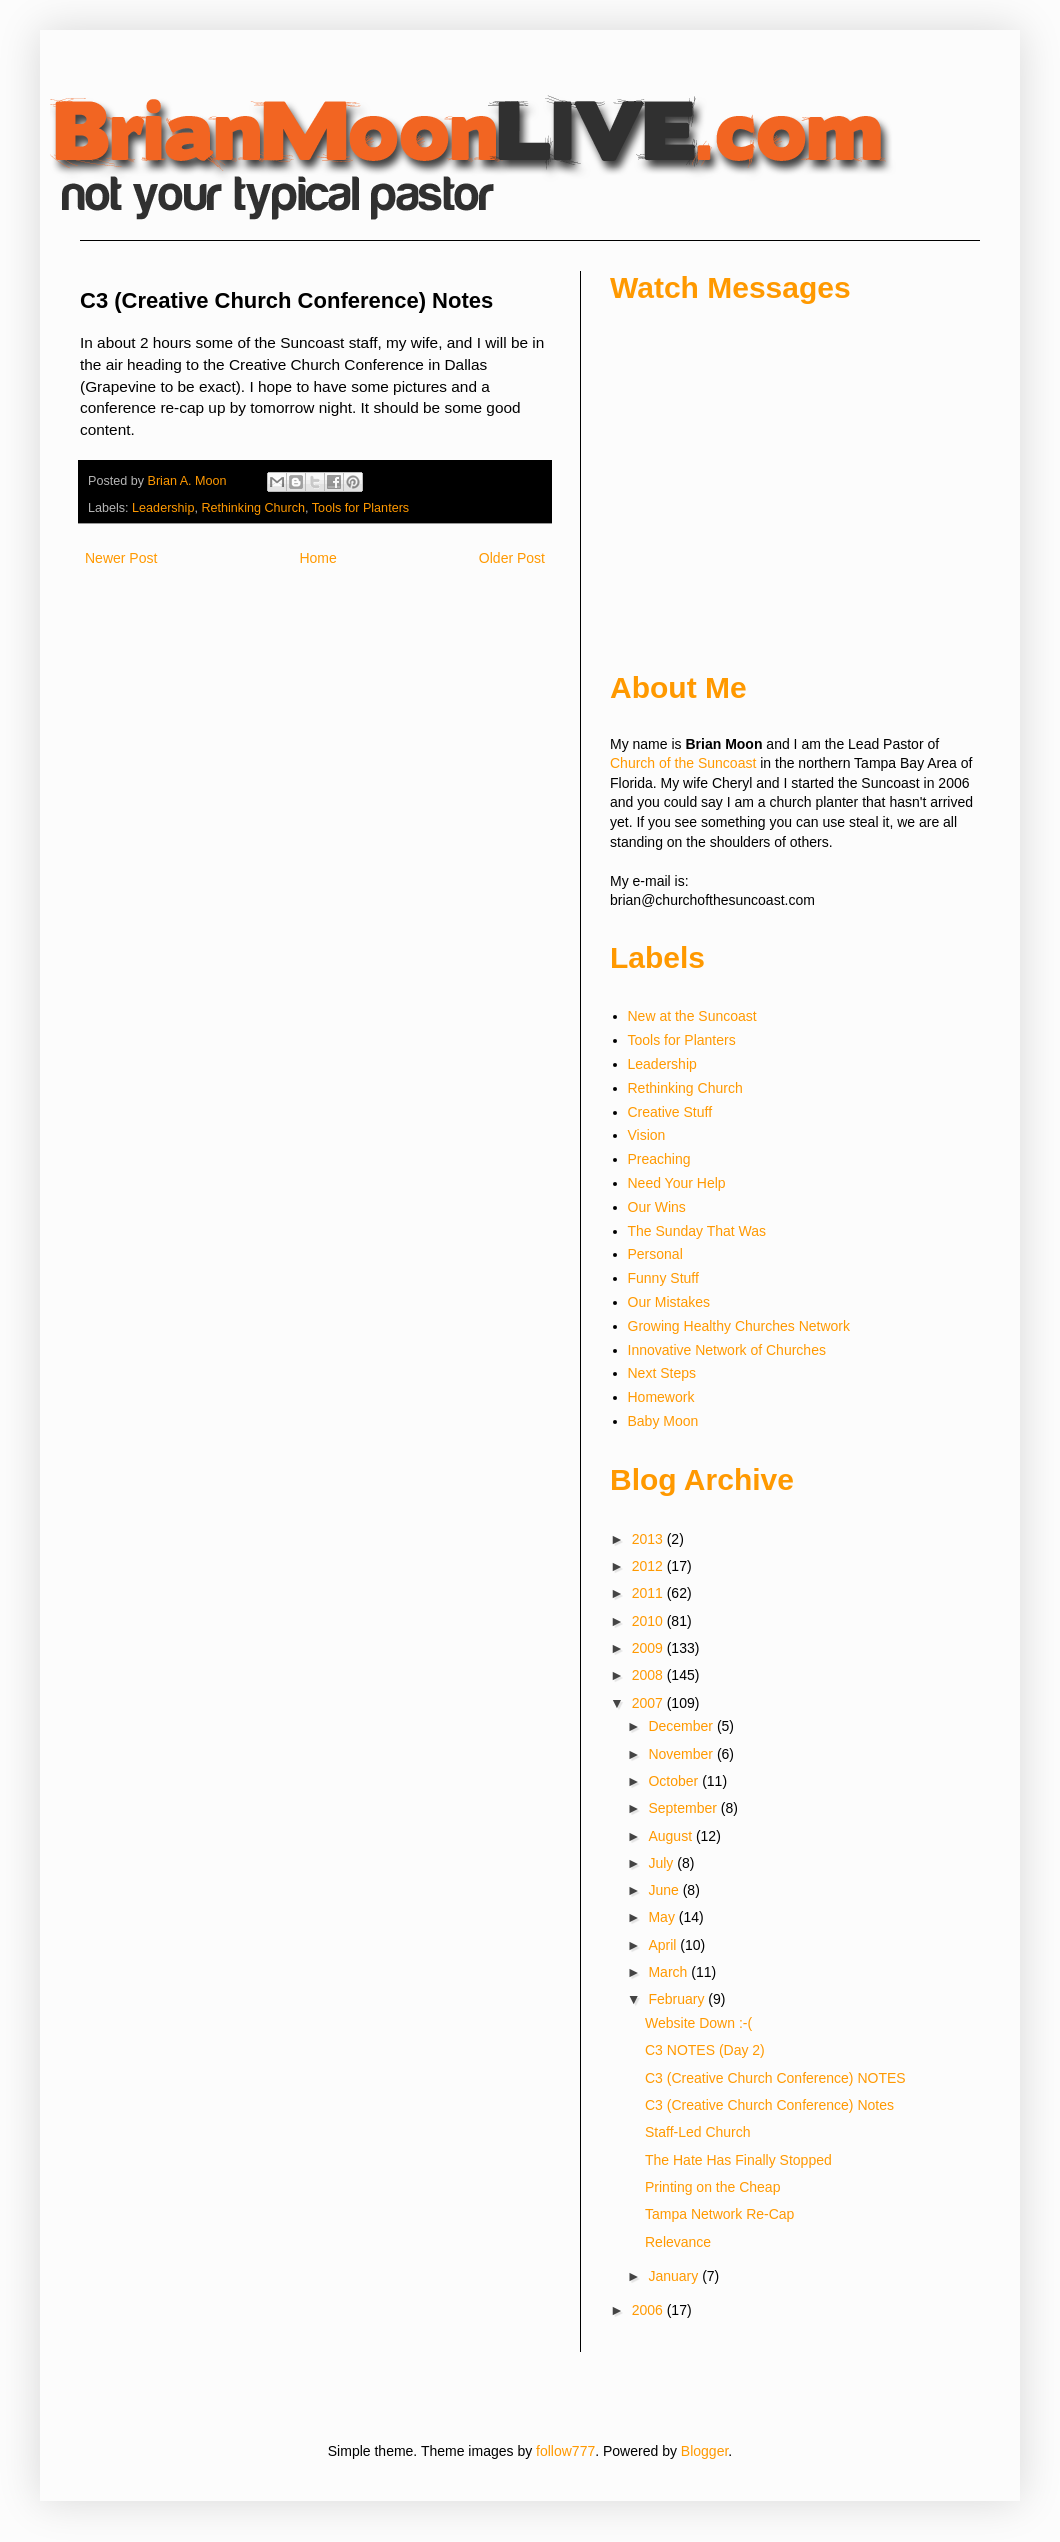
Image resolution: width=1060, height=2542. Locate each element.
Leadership (163, 508)
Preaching (659, 1159)
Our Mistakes (669, 1302)
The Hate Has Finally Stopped (738, 2160)
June (665, 1890)
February (678, 1999)
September (684, 1808)
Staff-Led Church (698, 2132)
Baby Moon (663, 1421)
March (669, 1972)
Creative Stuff (670, 1112)
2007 (649, 1703)
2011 (649, 1593)
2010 (649, 1621)
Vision (647, 1135)
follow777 (565, 2451)
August (671, 1836)
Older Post (512, 558)
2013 (649, 1539)
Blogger (704, 2451)
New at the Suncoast (692, 1016)
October (675, 1781)
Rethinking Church (253, 508)
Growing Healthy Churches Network (739, 1326)
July (662, 1863)
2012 (649, 1566)
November (682, 1754)
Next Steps (662, 1373)
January (675, 2276)
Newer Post (121, 558)
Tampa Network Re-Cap (719, 2214)
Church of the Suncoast (683, 763)
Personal (655, 1254)
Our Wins (657, 1207)
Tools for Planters (360, 508)
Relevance (678, 2242)
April (664, 1945)
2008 (649, 1675)
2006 (649, 2310)
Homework (661, 1397)
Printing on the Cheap (712, 2187)
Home (317, 558)
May (663, 1917)
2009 (649, 1648)
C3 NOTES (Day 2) (705, 2050)
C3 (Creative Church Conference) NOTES (775, 2078)
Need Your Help (677, 1183)
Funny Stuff (663, 1278)
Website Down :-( (698, 2023)
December (682, 1726)
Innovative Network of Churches (727, 1350)
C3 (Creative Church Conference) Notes (769, 2105)
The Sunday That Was (697, 1231)
